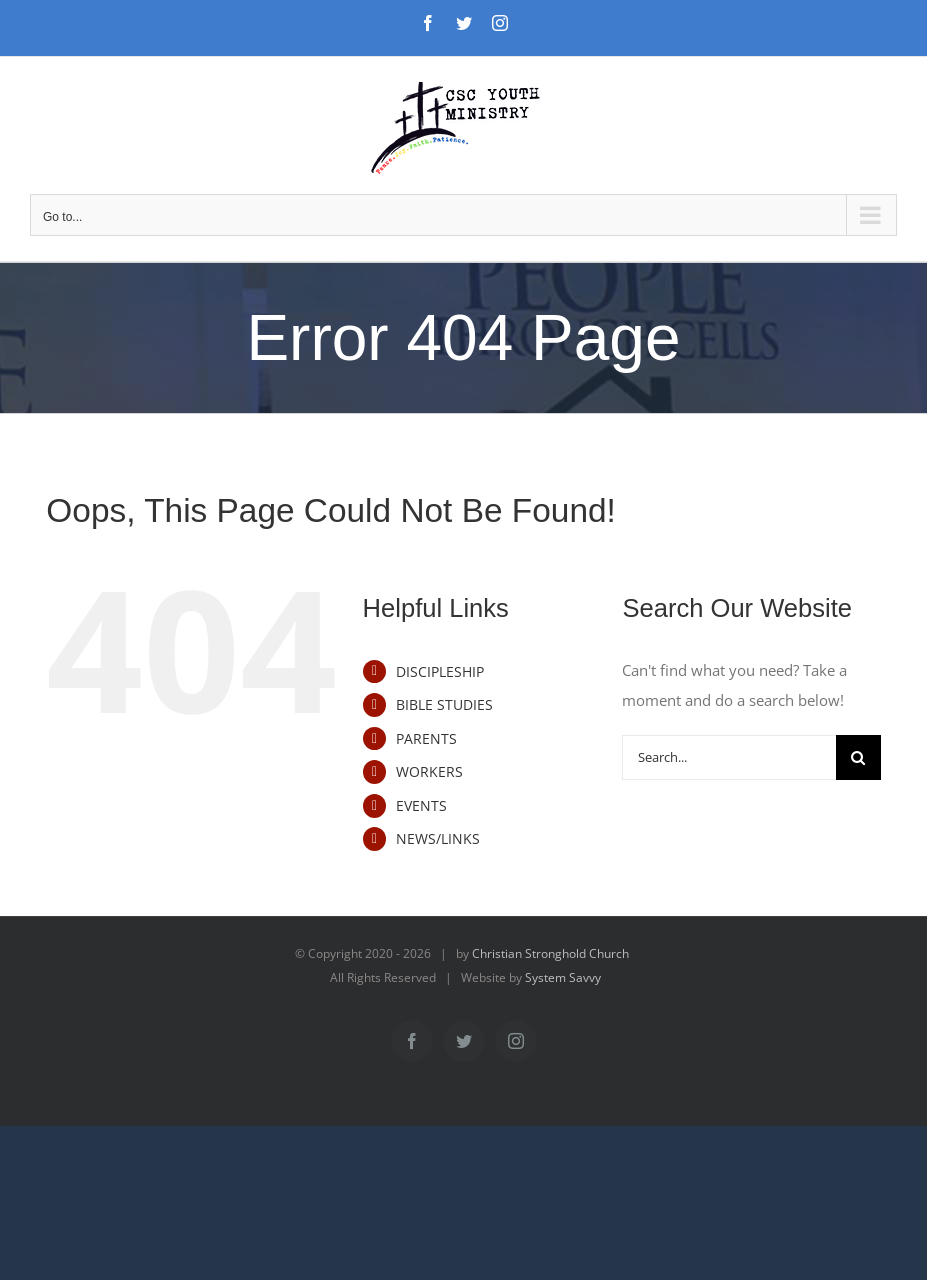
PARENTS (426, 738)
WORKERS (429, 771)
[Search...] (728, 757)
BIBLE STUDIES (444, 704)
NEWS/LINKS (438, 838)
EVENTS (421, 805)
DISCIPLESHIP (440, 671)
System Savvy (563, 977)
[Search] (858, 757)
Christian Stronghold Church (550, 953)
